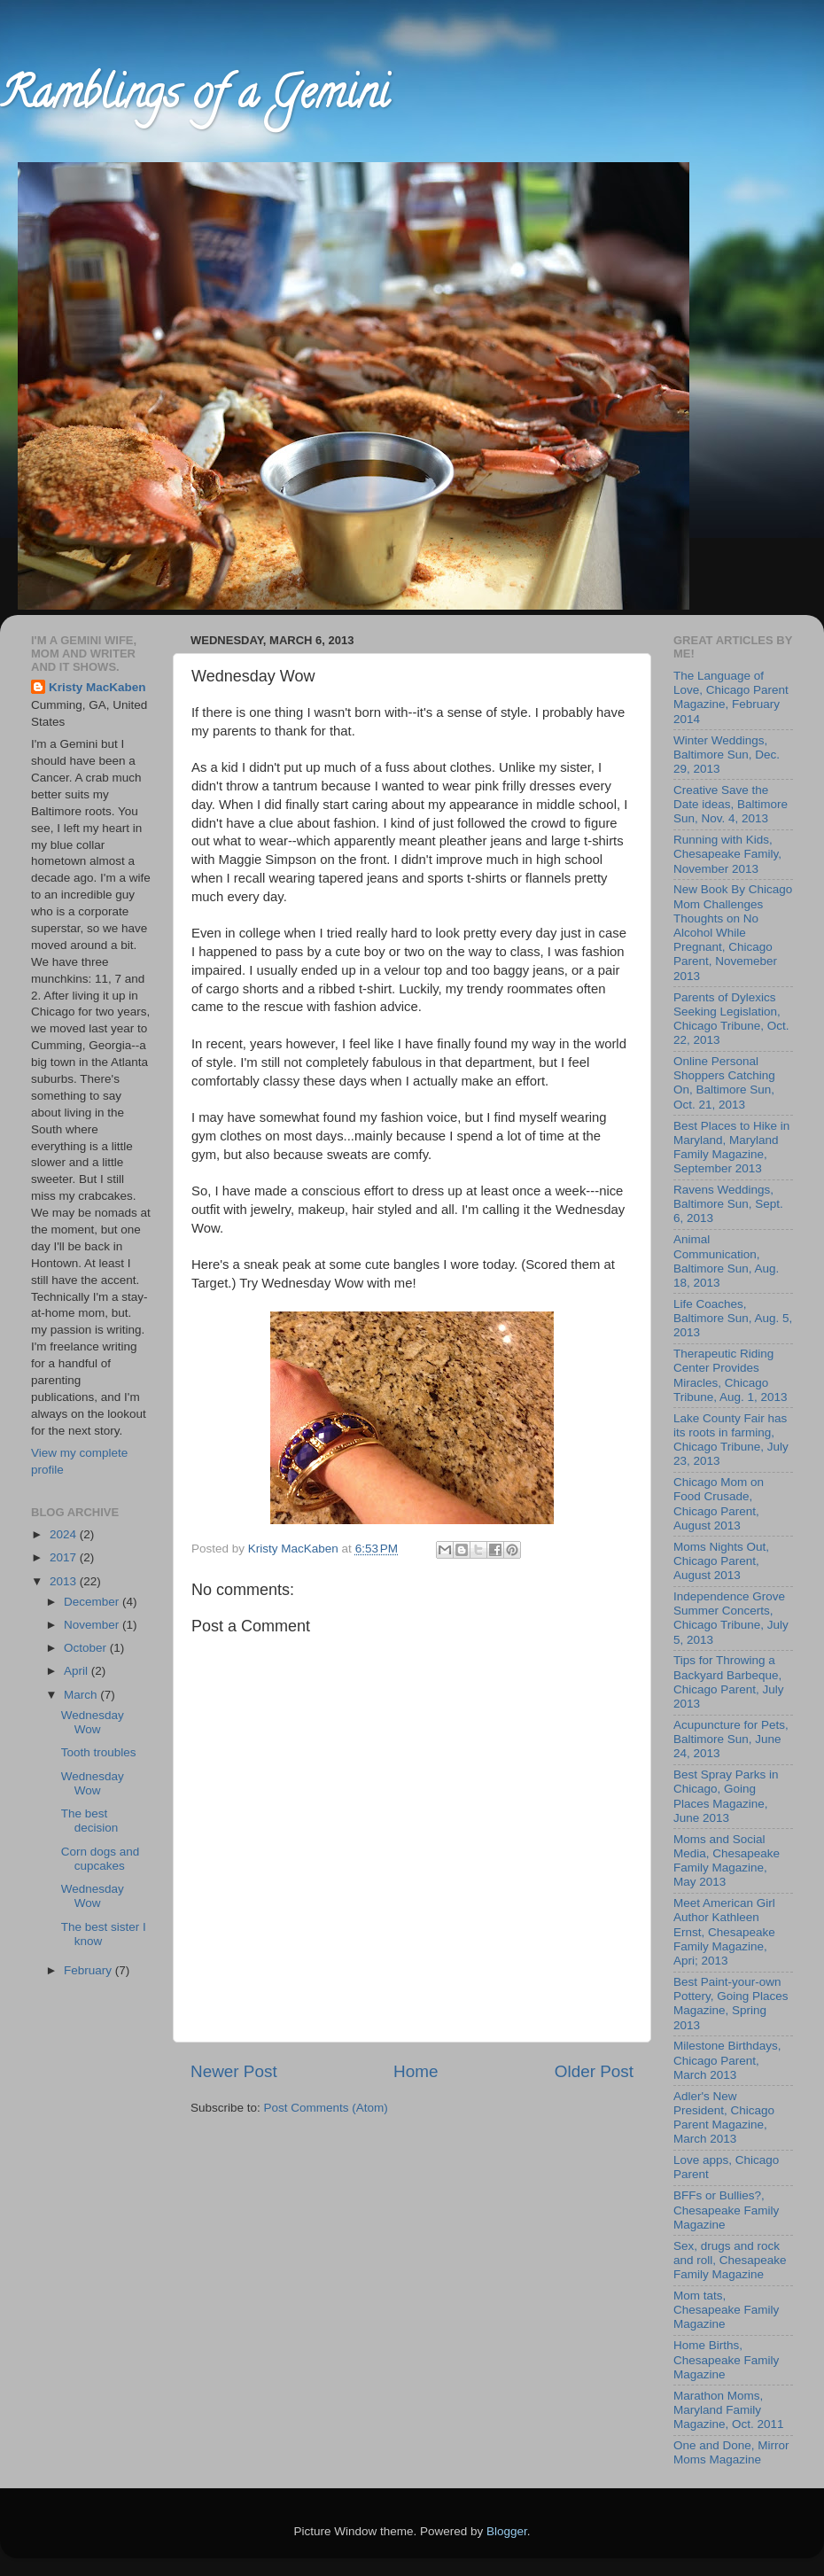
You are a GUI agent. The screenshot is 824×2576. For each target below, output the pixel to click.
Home (415, 2071)
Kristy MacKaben (97, 687)
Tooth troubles (98, 1752)
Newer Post (233, 2071)
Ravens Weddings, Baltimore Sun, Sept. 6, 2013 (728, 1204)
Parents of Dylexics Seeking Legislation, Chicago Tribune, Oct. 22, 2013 (731, 1019)
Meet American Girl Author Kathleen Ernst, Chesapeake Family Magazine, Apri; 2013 (724, 1931)
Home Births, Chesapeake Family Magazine (726, 2359)
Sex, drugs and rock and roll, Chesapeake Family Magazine (730, 2260)
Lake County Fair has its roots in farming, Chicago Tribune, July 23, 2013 (731, 1440)
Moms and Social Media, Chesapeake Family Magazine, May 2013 (726, 1861)
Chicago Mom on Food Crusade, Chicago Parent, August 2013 (718, 1503)
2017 (65, 1557)
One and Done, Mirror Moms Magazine (731, 2452)
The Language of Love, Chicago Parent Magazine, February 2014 (731, 697)
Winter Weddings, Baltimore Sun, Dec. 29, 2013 (726, 754)
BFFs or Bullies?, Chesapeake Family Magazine (726, 2209)
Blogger (506, 2531)
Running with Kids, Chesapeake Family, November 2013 (727, 854)
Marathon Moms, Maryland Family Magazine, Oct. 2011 (728, 2410)
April (77, 1670)
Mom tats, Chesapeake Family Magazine (726, 2310)
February (89, 1970)
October (87, 1647)
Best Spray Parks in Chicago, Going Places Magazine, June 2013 (726, 1796)
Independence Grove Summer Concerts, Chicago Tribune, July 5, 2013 (731, 1618)
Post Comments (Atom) (326, 2107)
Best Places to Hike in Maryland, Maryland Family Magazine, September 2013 (731, 1147)
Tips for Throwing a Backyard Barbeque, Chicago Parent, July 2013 (728, 1682)
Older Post (594, 2071)
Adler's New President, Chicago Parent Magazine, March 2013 (723, 2118)
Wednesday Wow (92, 1722)
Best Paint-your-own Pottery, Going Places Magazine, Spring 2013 (731, 2003)
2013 (65, 1581)
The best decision (90, 1820)
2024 (65, 1534)
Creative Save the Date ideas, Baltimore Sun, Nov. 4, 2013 (730, 804)
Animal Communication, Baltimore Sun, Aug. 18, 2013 (726, 1261)
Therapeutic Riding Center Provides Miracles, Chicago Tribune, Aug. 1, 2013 (730, 1375)
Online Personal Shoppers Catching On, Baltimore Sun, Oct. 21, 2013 (724, 1083)
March (82, 1694)
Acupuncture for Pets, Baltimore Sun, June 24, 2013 (731, 1739)
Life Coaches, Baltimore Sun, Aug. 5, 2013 (732, 1318)
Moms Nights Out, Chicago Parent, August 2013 (721, 1561)
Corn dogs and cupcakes (100, 1858)
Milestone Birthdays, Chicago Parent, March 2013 (727, 2060)
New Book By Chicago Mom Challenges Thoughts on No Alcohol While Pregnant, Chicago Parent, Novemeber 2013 (732, 932)
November (93, 1624)
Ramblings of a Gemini (194, 98)
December (93, 1601)
